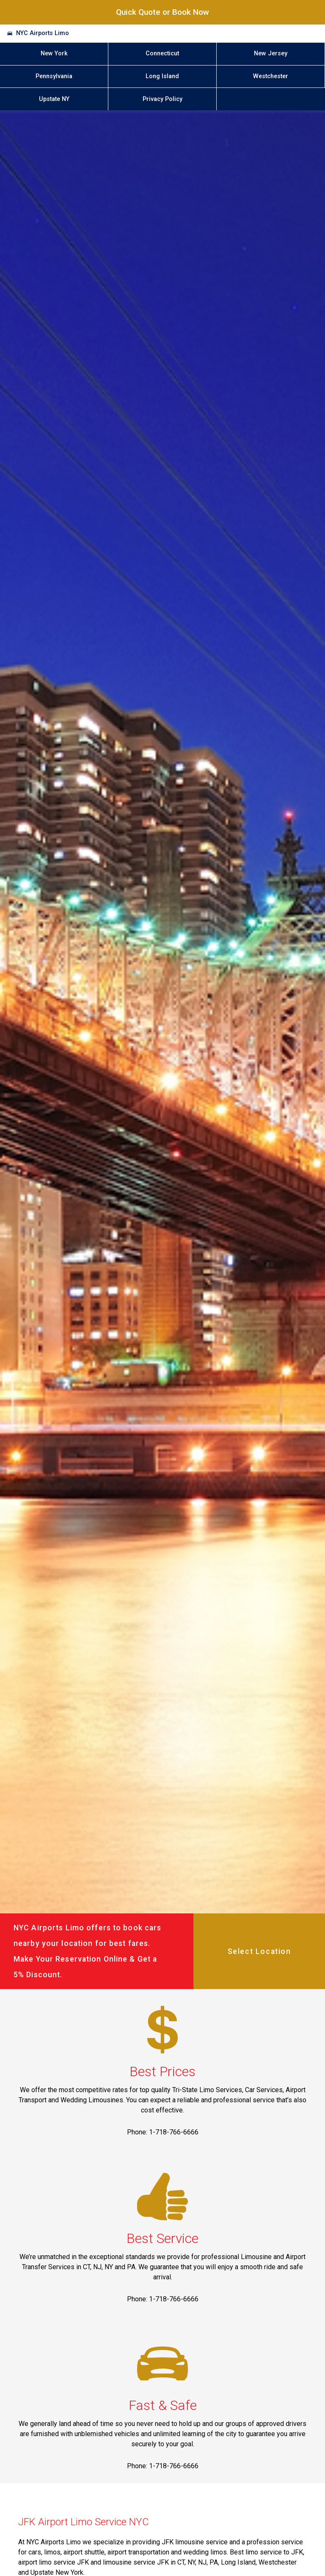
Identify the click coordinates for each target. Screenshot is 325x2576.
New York (54, 53)
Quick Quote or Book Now (162, 12)
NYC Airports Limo (42, 33)
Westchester (270, 76)
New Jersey (270, 53)
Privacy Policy (162, 99)
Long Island (162, 76)
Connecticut (162, 53)
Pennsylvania (54, 76)
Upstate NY (54, 99)
